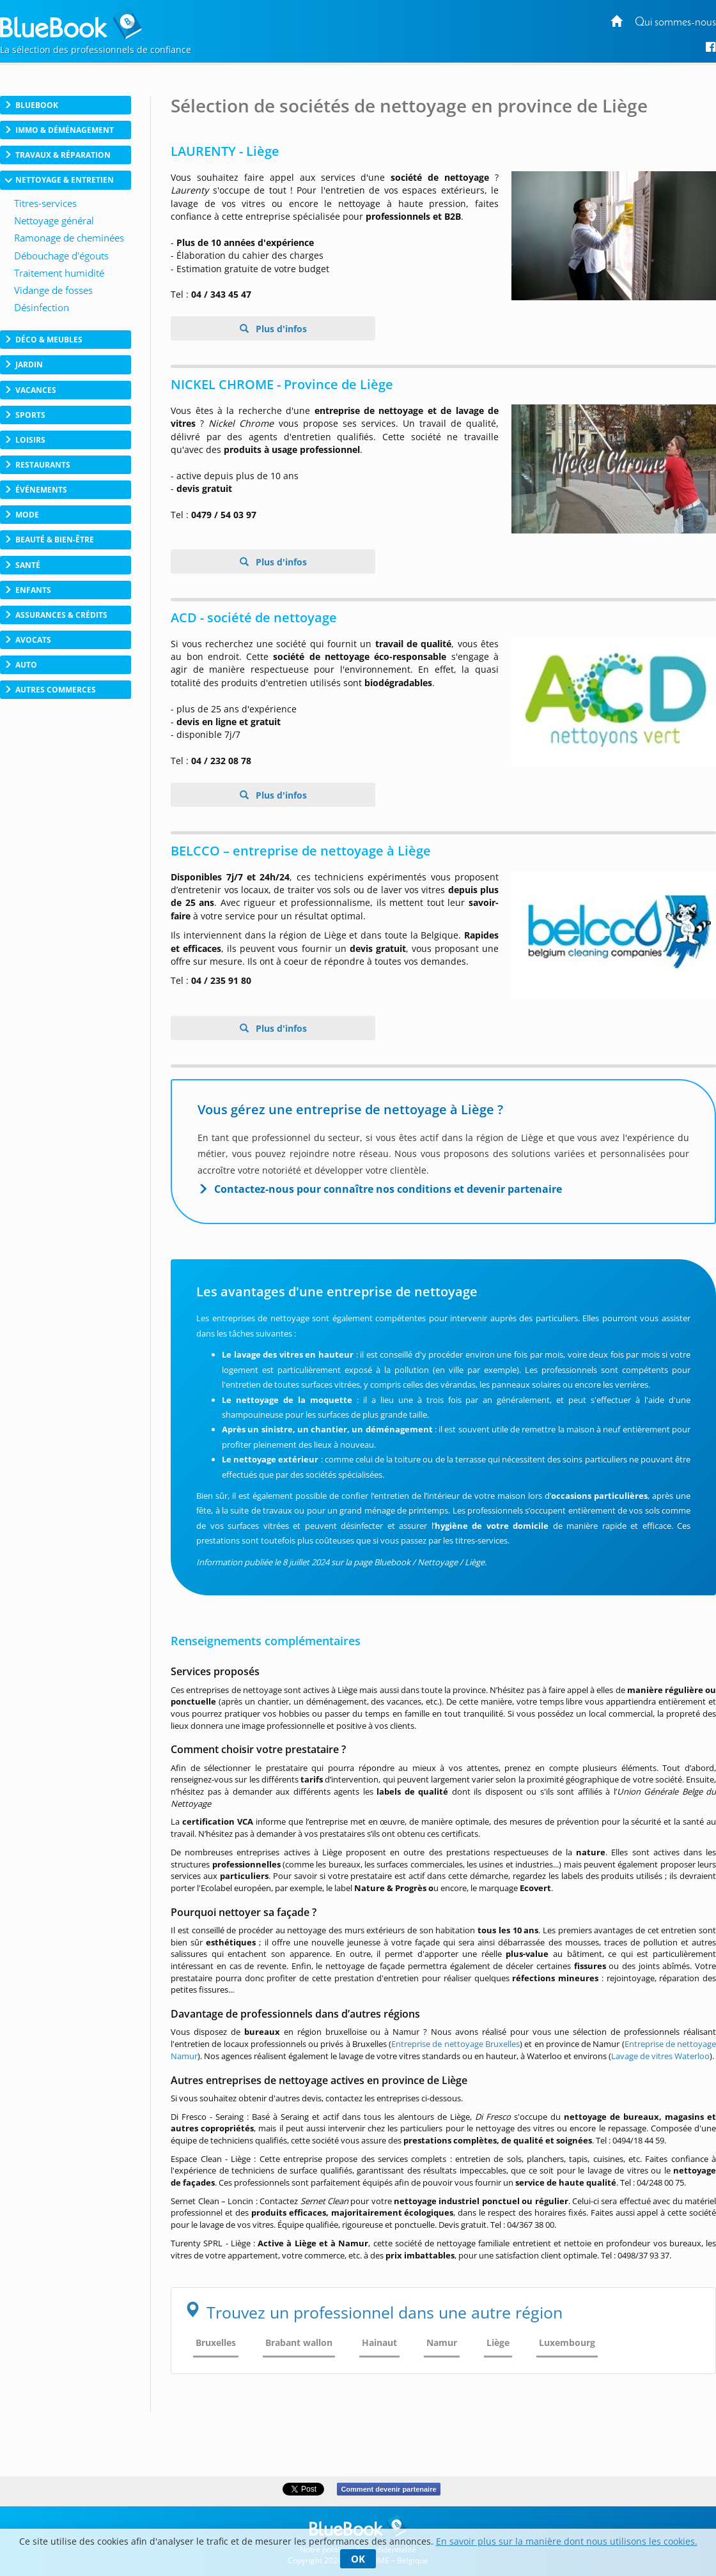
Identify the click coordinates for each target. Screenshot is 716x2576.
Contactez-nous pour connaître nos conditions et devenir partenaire (388, 1189)
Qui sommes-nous (675, 23)
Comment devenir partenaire (388, 2489)
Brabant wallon (298, 2342)
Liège (498, 2342)
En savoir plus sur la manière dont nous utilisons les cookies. (566, 2541)
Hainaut (379, 2342)
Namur (441, 2342)
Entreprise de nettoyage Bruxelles (455, 2044)
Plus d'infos (280, 329)
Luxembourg (567, 2342)
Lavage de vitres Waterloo (660, 2056)
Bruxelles (216, 2342)
